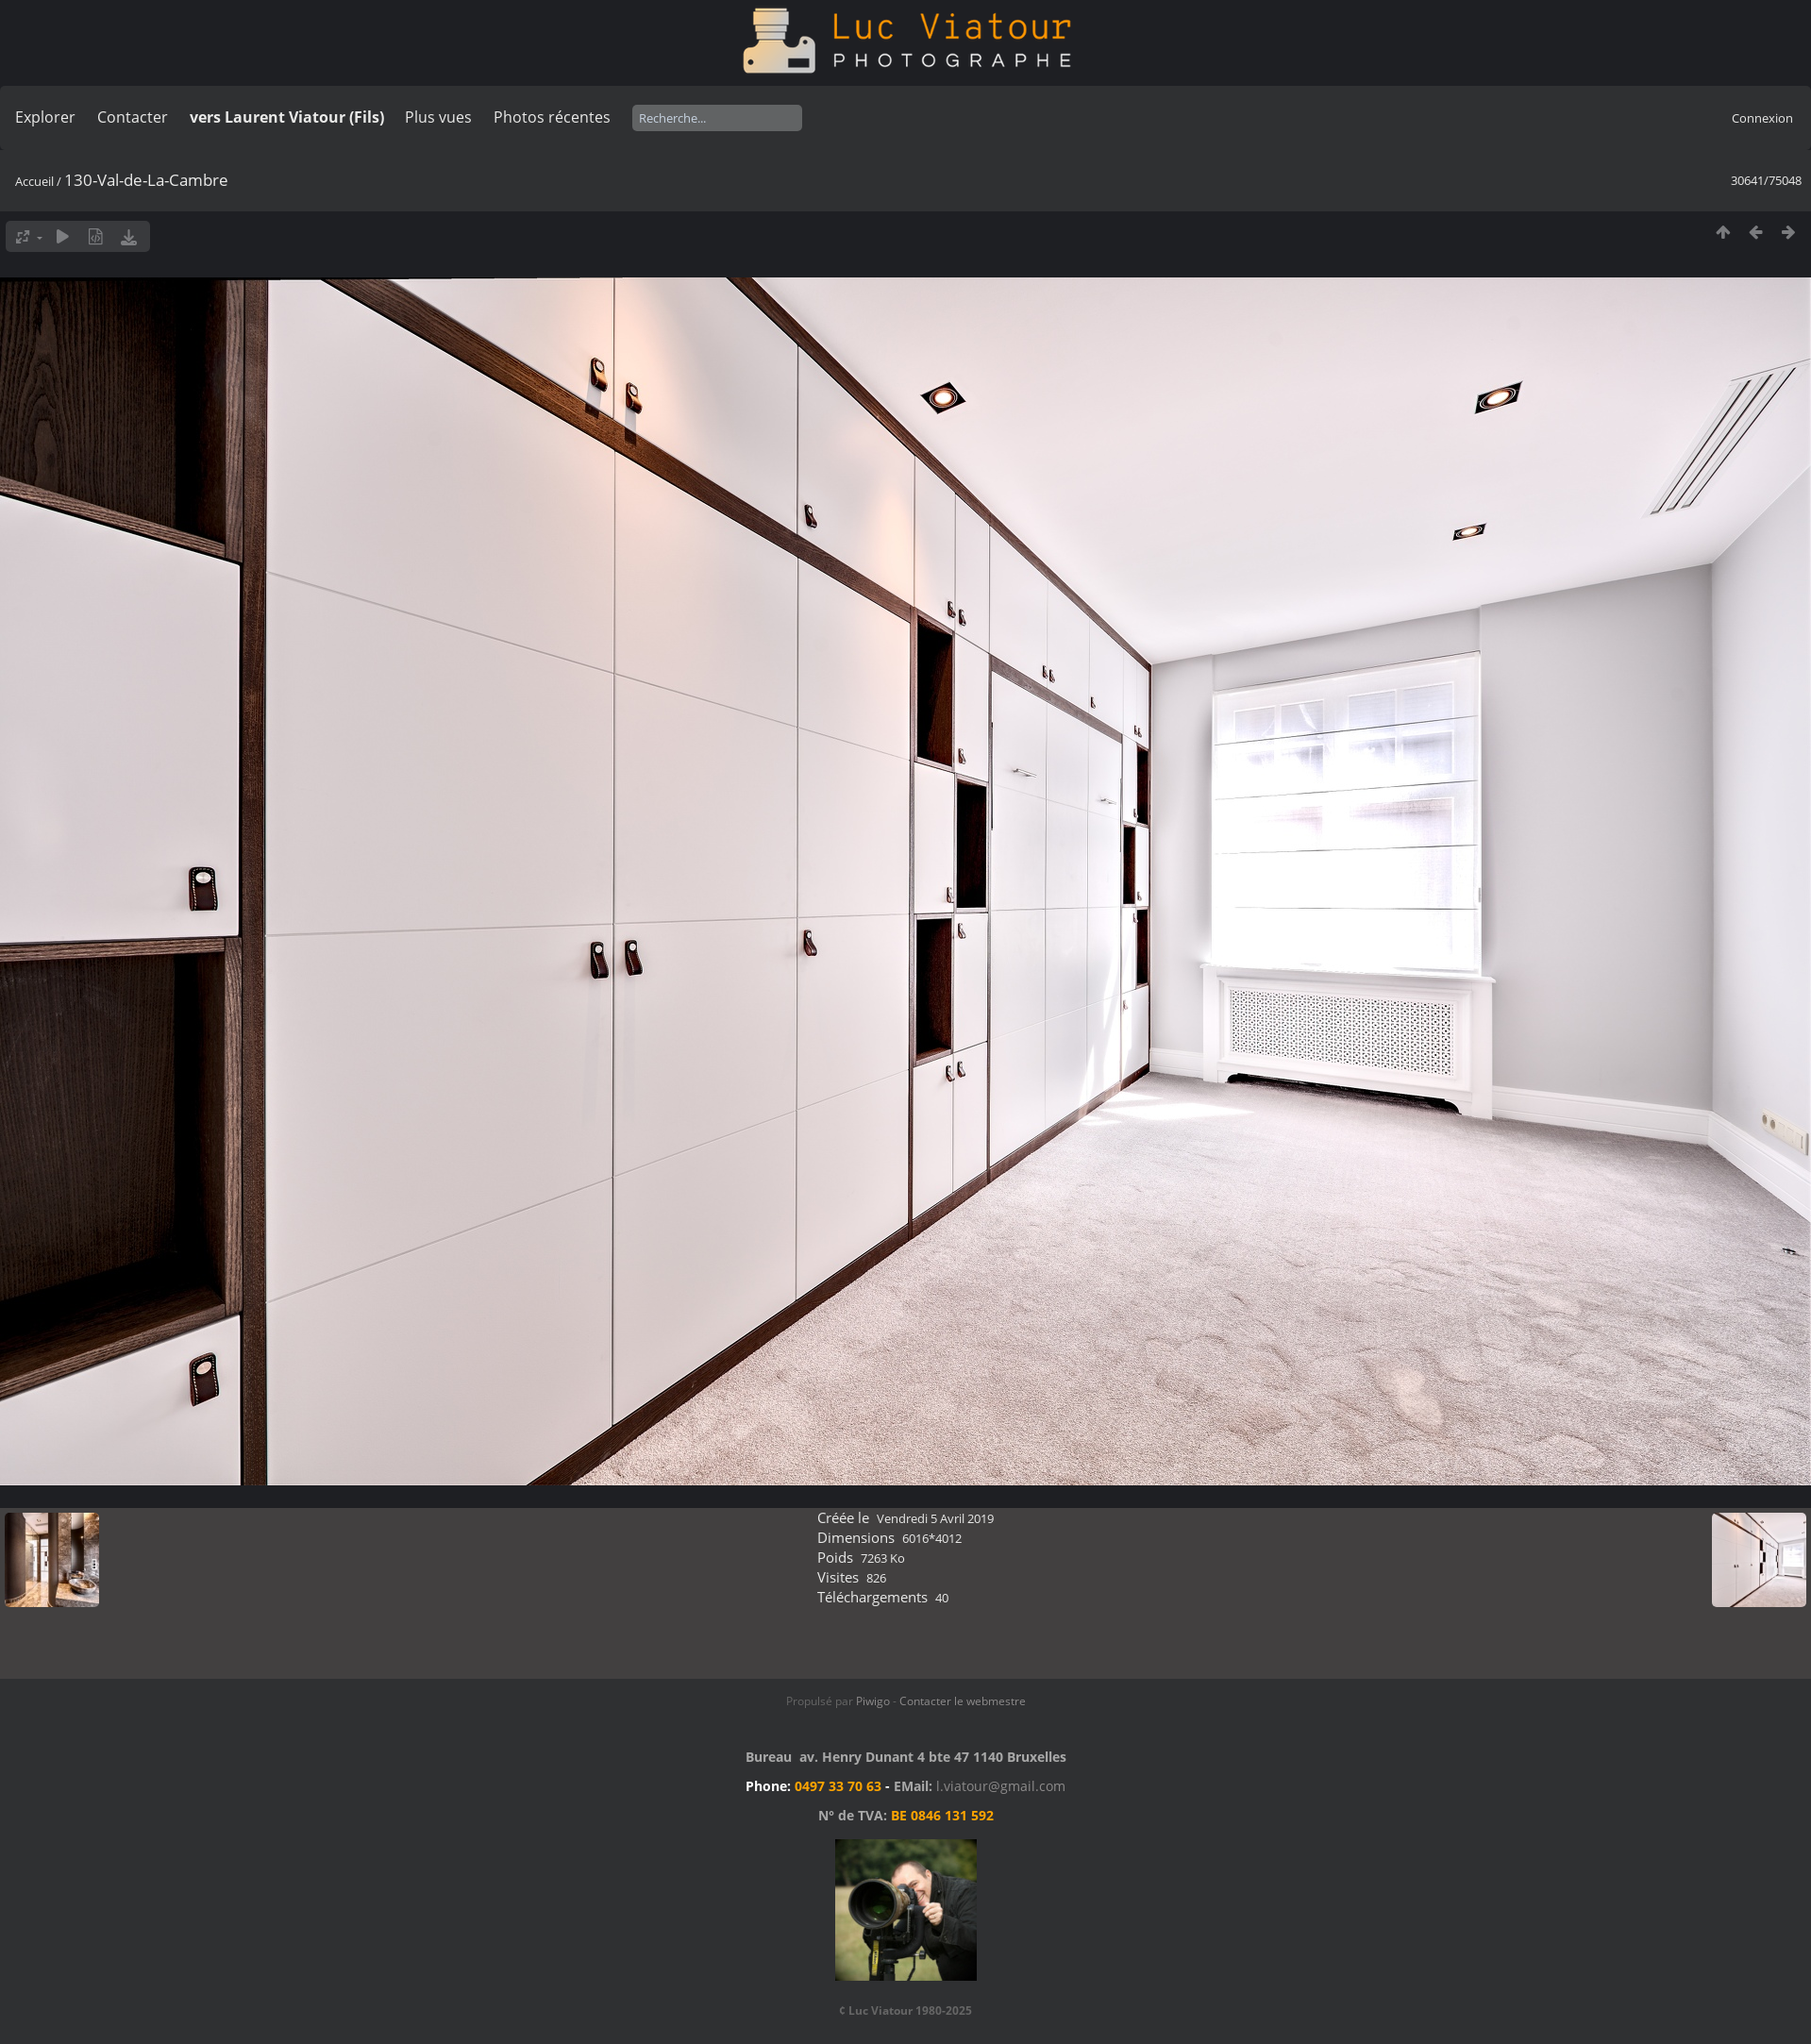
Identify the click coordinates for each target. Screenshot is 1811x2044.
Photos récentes (552, 117)
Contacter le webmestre (962, 1701)
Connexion (1762, 117)
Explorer (45, 117)
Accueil (34, 181)
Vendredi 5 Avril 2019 (935, 1518)
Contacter (132, 117)
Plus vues (438, 117)
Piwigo (873, 1701)
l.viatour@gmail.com (1000, 1786)
